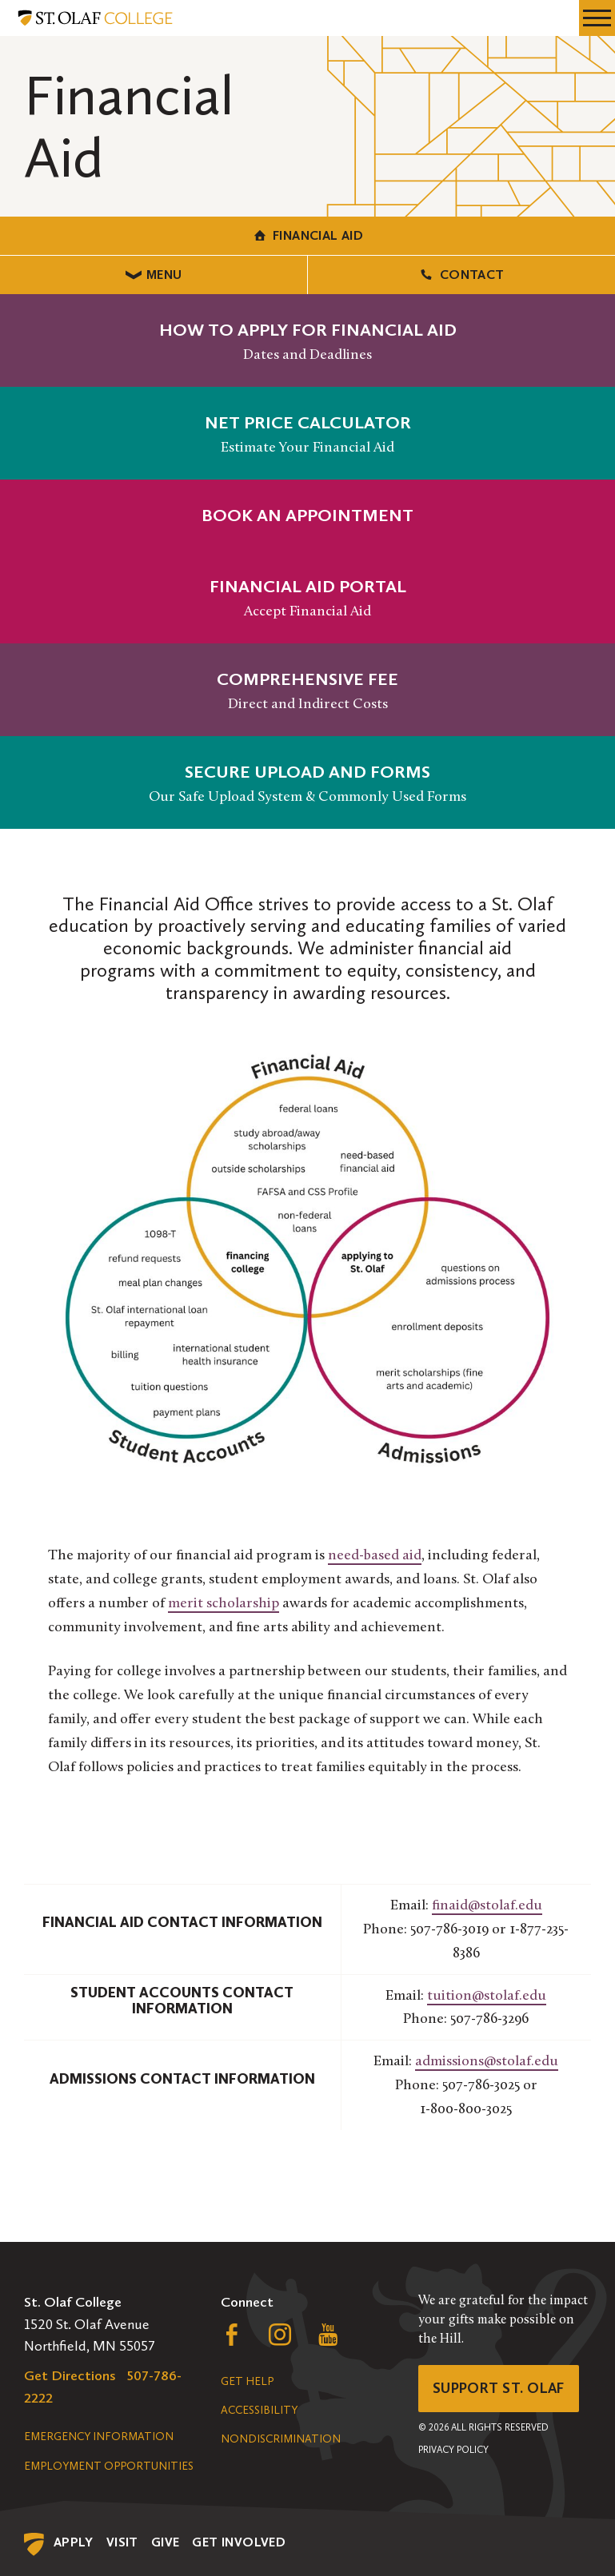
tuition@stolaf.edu (486, 1996)
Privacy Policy (453, 2449)
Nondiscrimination (281, 2439)
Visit (122, 2542)
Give (165, 2542)
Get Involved (239, 2542)
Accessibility (259, 2410)
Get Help (247, 2381)
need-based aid (374, 1555)
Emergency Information (99, 2436)
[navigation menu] (597, 18)
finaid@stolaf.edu (487, 1905)
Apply (74, 2542)
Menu (154, 274)
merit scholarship (223, 1603)
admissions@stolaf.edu (486, 2061)
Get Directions (70, 2375)
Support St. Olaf (499, 2388)
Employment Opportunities (109, 2466)
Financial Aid (308, 235)
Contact (461, 274)
